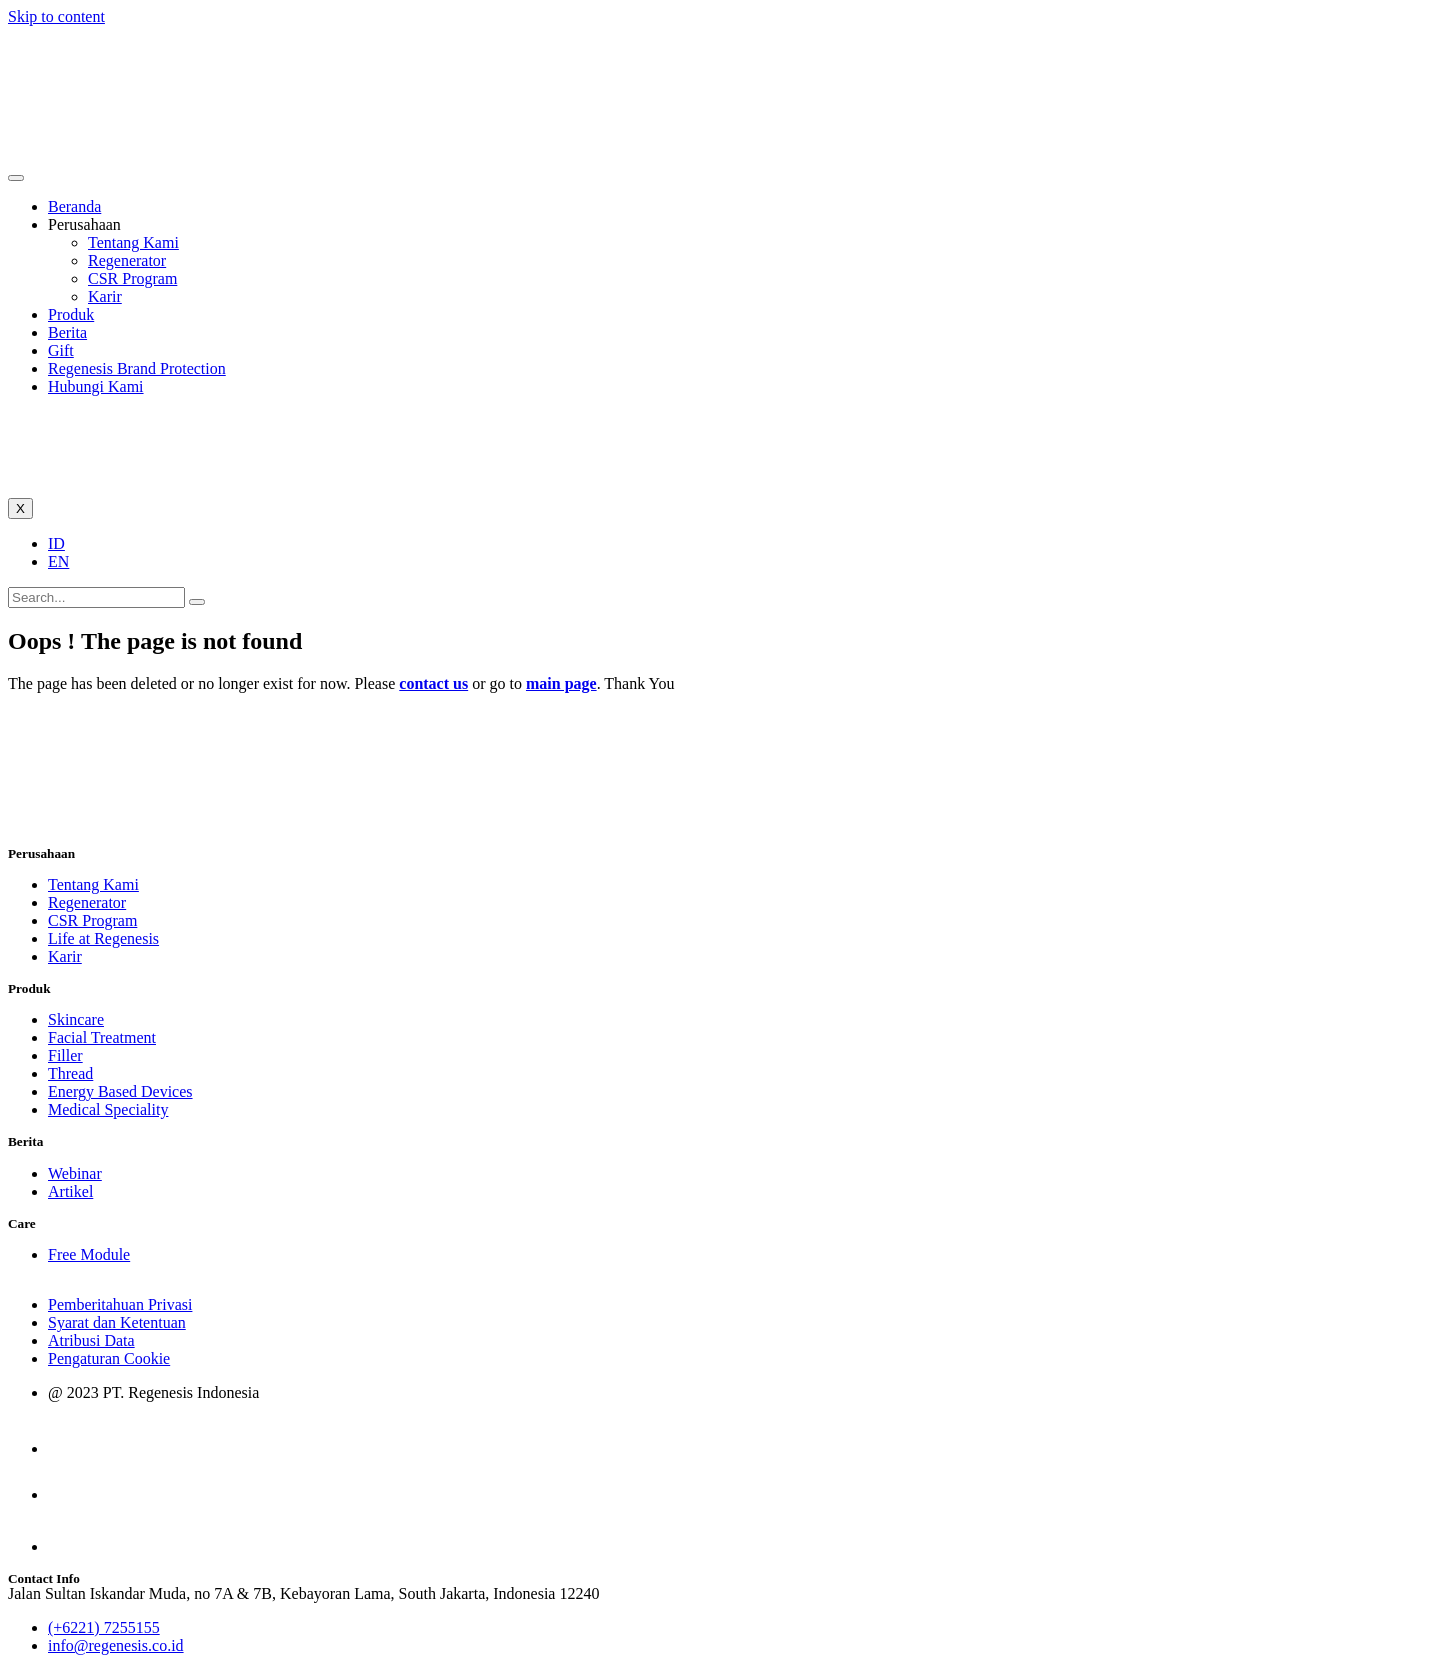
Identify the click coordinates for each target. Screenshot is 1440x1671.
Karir (105, 296)
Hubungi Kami (96, 386)
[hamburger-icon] (16, 178)
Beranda (74, 206)
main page (561, 683)
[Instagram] (66, 1448)
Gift (61, 350)
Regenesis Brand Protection (137, 368)
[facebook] (69, 1494)
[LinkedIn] (72, 1546)
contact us (433, 683)
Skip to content (56, 16)
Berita (67, 332)
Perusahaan (84, 224)
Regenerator (127, 260)
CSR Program (132, 278)
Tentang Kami (133, 242)
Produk (71, 314)
